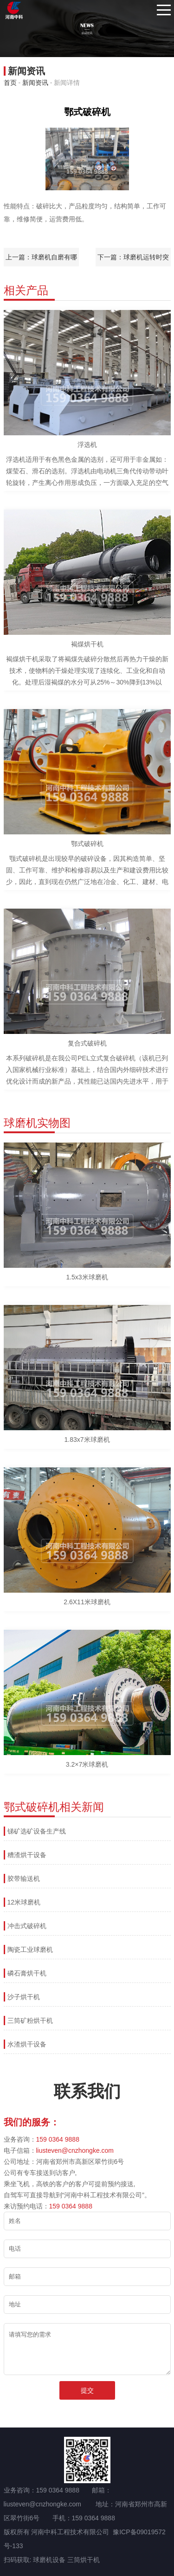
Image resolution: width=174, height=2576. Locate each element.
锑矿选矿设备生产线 (36, 1831)
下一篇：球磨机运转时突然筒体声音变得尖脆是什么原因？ (133, 259)
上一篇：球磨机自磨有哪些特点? (41, 259)
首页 (10, 82)
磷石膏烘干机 (26, 1973)
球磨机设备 (49, 2559)
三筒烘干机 (83, 2559)
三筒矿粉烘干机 (30, 2020)
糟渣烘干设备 (26, 1855)
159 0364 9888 (57, 2139)
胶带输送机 (23, 1878)
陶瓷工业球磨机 (30, 1949)
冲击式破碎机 (26, 1926)
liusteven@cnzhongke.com (75, 2150)
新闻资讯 (35, 82)
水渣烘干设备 (26, 2044)
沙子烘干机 (23, 1997)
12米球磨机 (24, 1902)
